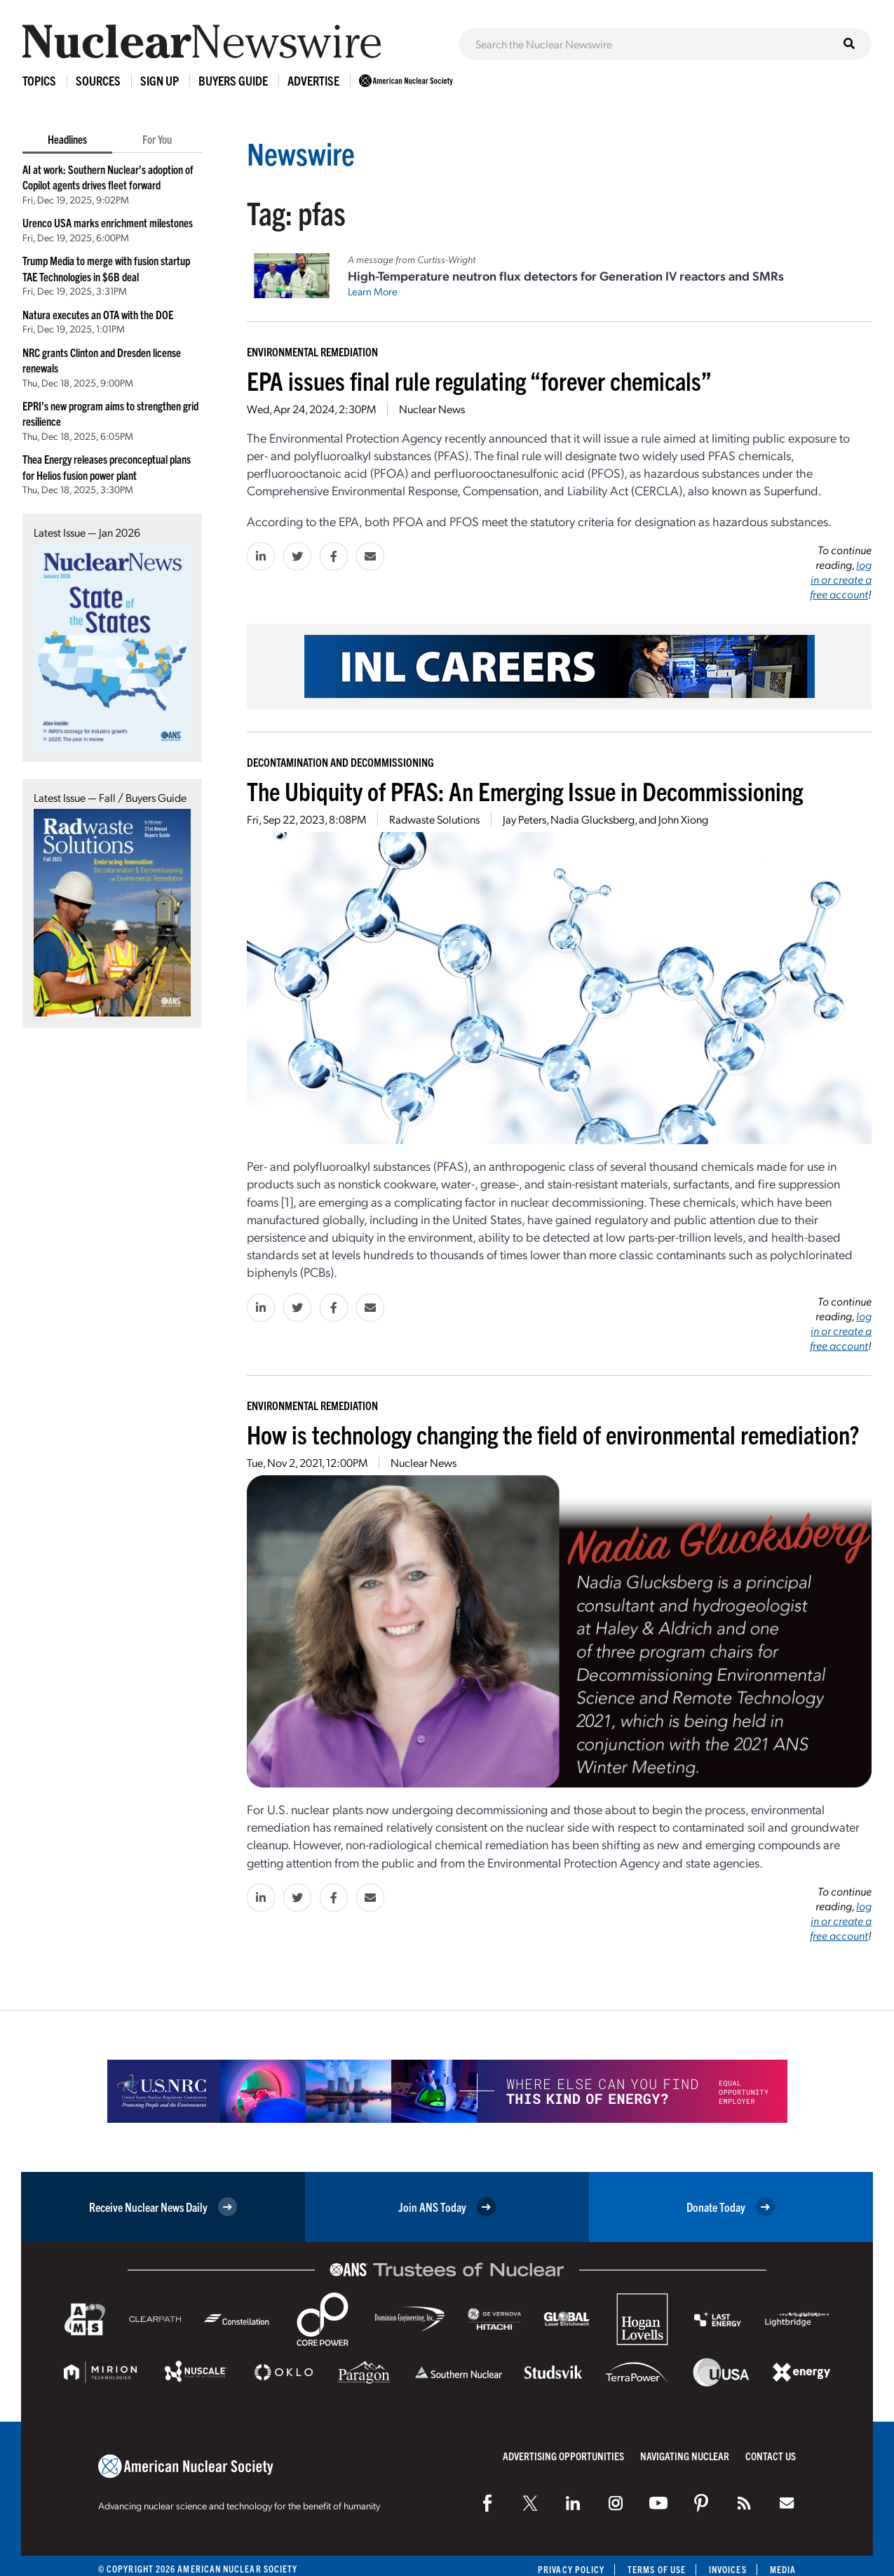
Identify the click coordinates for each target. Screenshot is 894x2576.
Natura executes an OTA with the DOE (97, 314)
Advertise (313, 80)
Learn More (373, 291)
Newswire (301, 152)
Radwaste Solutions (434, 819)
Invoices (728, 2569)
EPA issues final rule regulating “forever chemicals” (479, 380)
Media (783, 2569)
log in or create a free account (841, 579)
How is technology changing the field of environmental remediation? (553, 1433)
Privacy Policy (571, 2569)
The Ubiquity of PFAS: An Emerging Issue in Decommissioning (525, 790)
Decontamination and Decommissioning (340, 762)
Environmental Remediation (312, 351)
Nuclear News (432, 408)
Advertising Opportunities (563, 2455)
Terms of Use (657, 2569)
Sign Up (159, 80)
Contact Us (770, 2455)
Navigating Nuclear (684, 2455)
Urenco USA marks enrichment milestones (107, 222)
